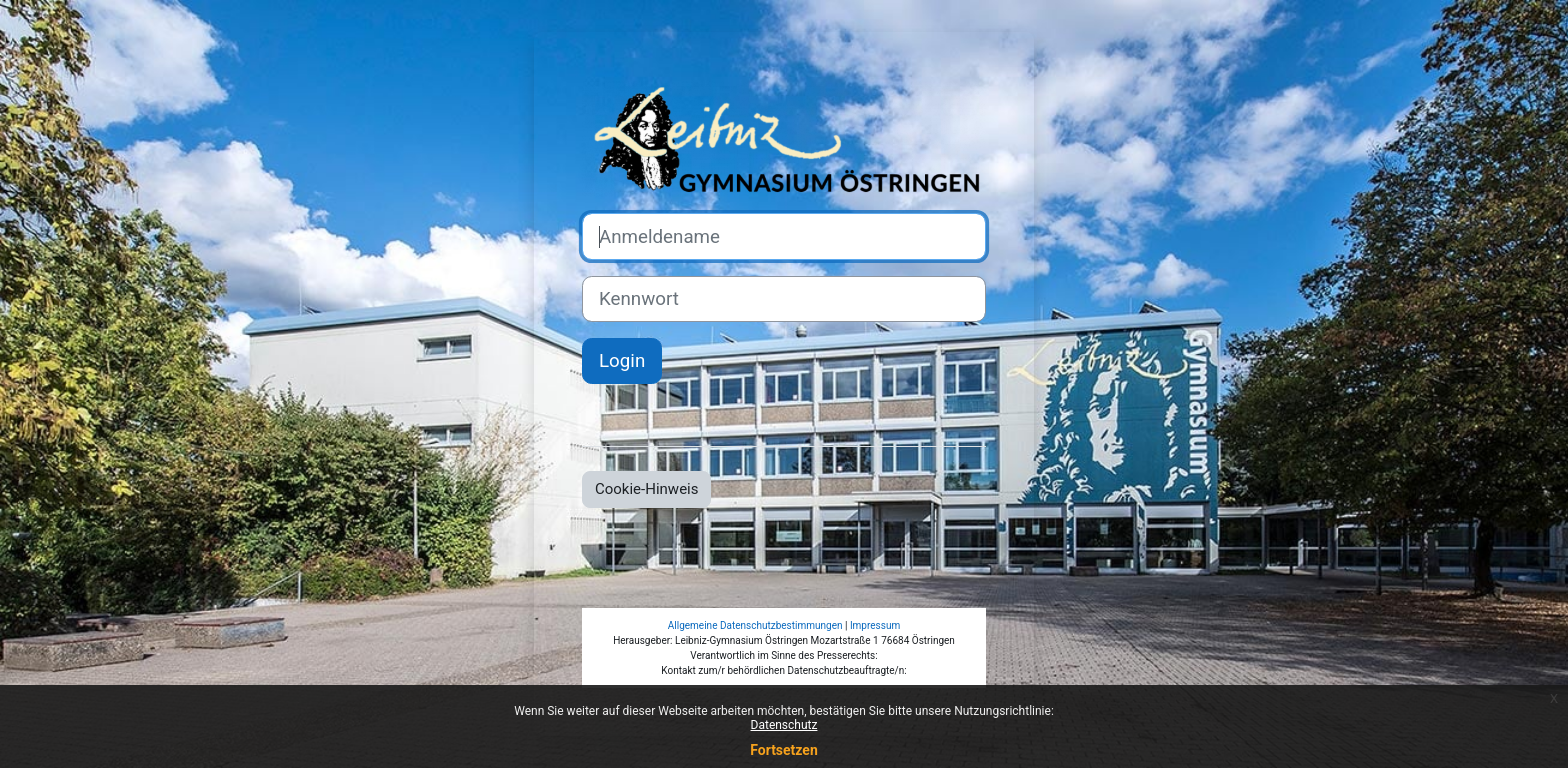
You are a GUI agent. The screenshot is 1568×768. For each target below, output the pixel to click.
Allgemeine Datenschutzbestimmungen (755, 625)
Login (622, 361)
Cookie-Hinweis (646, 489)
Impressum (875, 625)
